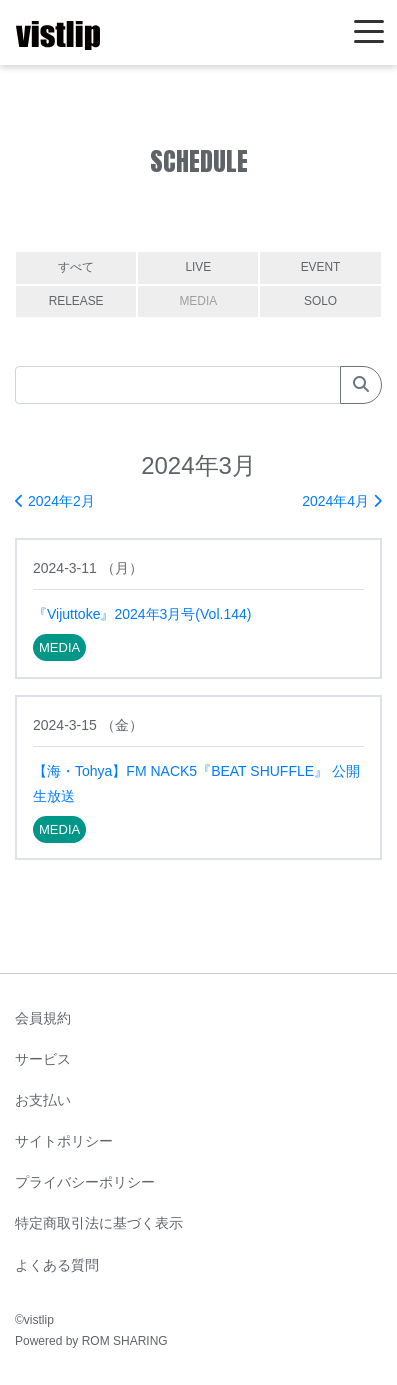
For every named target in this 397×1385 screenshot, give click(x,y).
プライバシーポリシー (85, 1182)
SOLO (320, 301)
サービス (43, 1059)
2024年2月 (55, 501)
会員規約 (43, 1018)
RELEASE (76, 301)
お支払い (43, 1100)
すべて (76, 267)
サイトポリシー (64, 1141)
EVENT (321, 267)
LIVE (198, 267)
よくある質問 (57, 1265)
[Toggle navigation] (369, 32)
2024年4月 (342, 501)
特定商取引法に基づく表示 (99, 1223)
